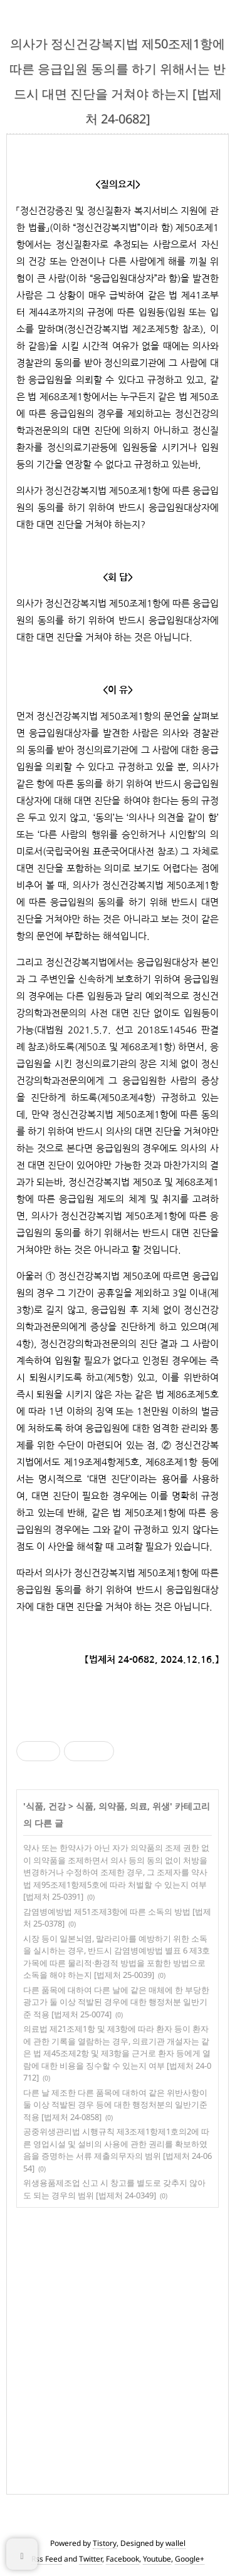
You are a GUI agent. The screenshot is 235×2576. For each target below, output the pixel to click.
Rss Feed (46, 2558)
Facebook (122, 2558)
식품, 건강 (46, 1806)
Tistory (105, 2543)
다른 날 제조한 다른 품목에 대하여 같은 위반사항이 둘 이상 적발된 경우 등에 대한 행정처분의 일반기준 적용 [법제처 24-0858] (115, 2105)
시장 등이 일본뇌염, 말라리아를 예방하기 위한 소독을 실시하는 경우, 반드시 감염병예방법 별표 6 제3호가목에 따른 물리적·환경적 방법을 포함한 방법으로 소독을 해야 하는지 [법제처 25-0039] (116, 1957)
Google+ (189, 2558)
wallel (175, 2543)
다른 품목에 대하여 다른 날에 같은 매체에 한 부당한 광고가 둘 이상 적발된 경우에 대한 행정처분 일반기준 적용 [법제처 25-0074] (116, 2002)
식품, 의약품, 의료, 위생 (123, 1806)
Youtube (157, 2558)
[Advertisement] (117, 2348)
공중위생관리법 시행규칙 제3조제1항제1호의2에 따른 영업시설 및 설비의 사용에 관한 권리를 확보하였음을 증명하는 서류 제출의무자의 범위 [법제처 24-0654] (117, 2150)
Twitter (90, 2558)
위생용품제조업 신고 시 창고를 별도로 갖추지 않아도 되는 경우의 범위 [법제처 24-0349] (114, 2189)
